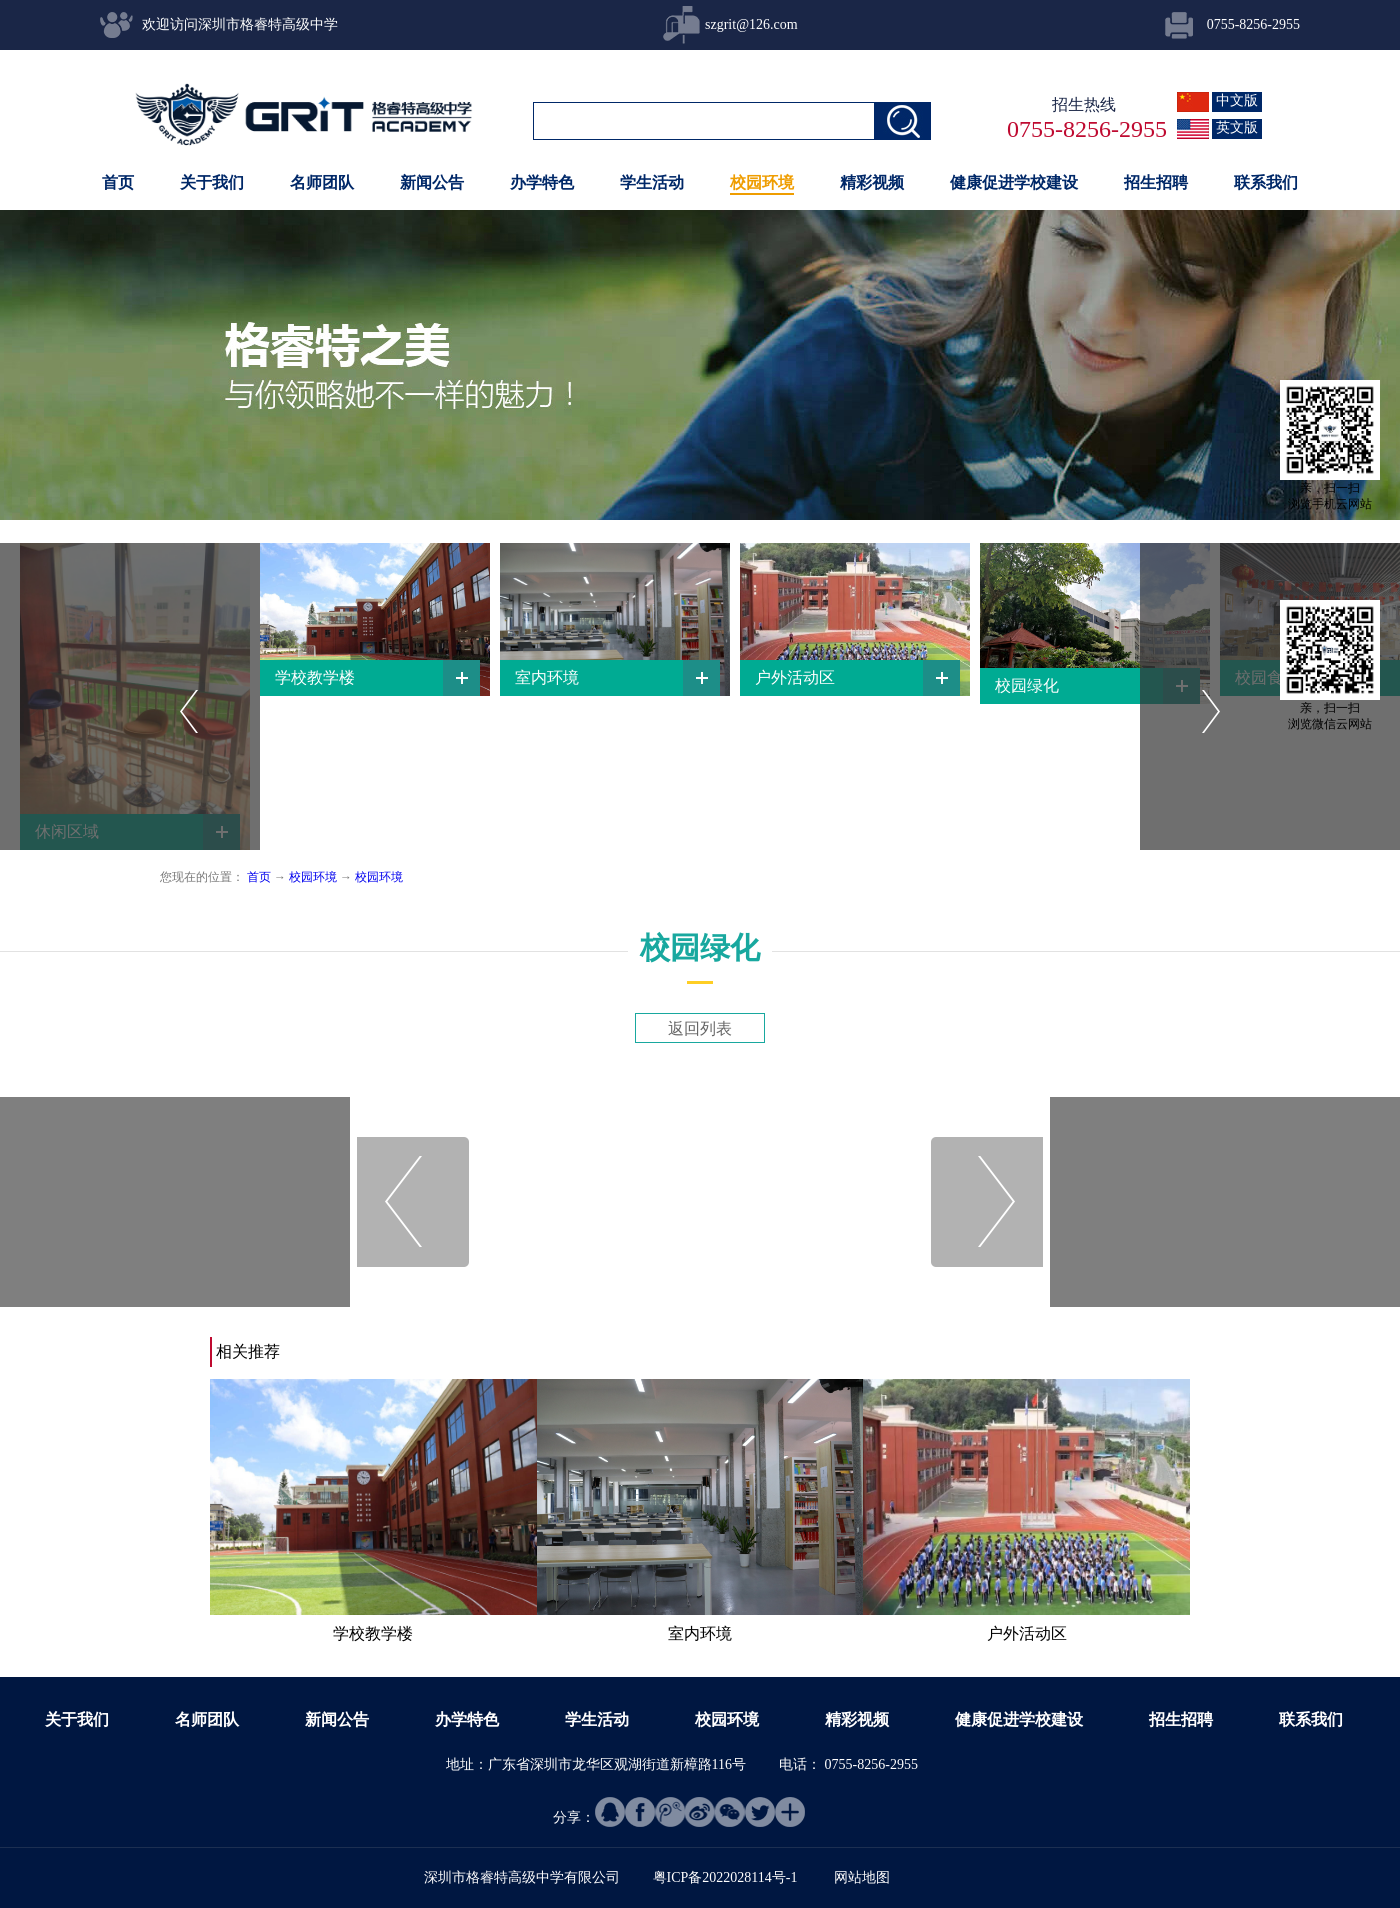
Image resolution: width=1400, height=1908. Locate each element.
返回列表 (700, 1028)
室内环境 (700, 1633)
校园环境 (313, 877)
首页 (118, 182)
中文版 (1237, 100)
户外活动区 (1027, 1633)
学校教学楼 (373, 1633)
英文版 (1237, 127)
